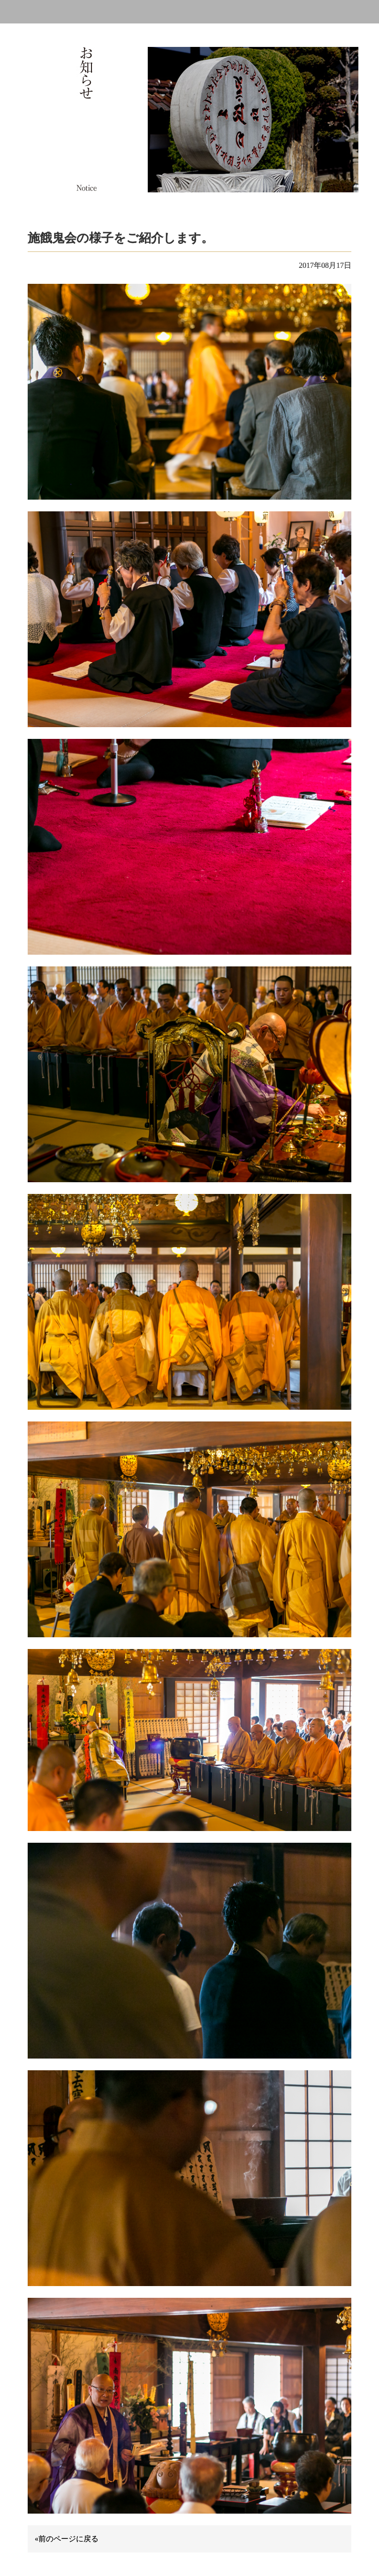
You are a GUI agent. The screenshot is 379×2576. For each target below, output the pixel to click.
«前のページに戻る (67, 2539)
